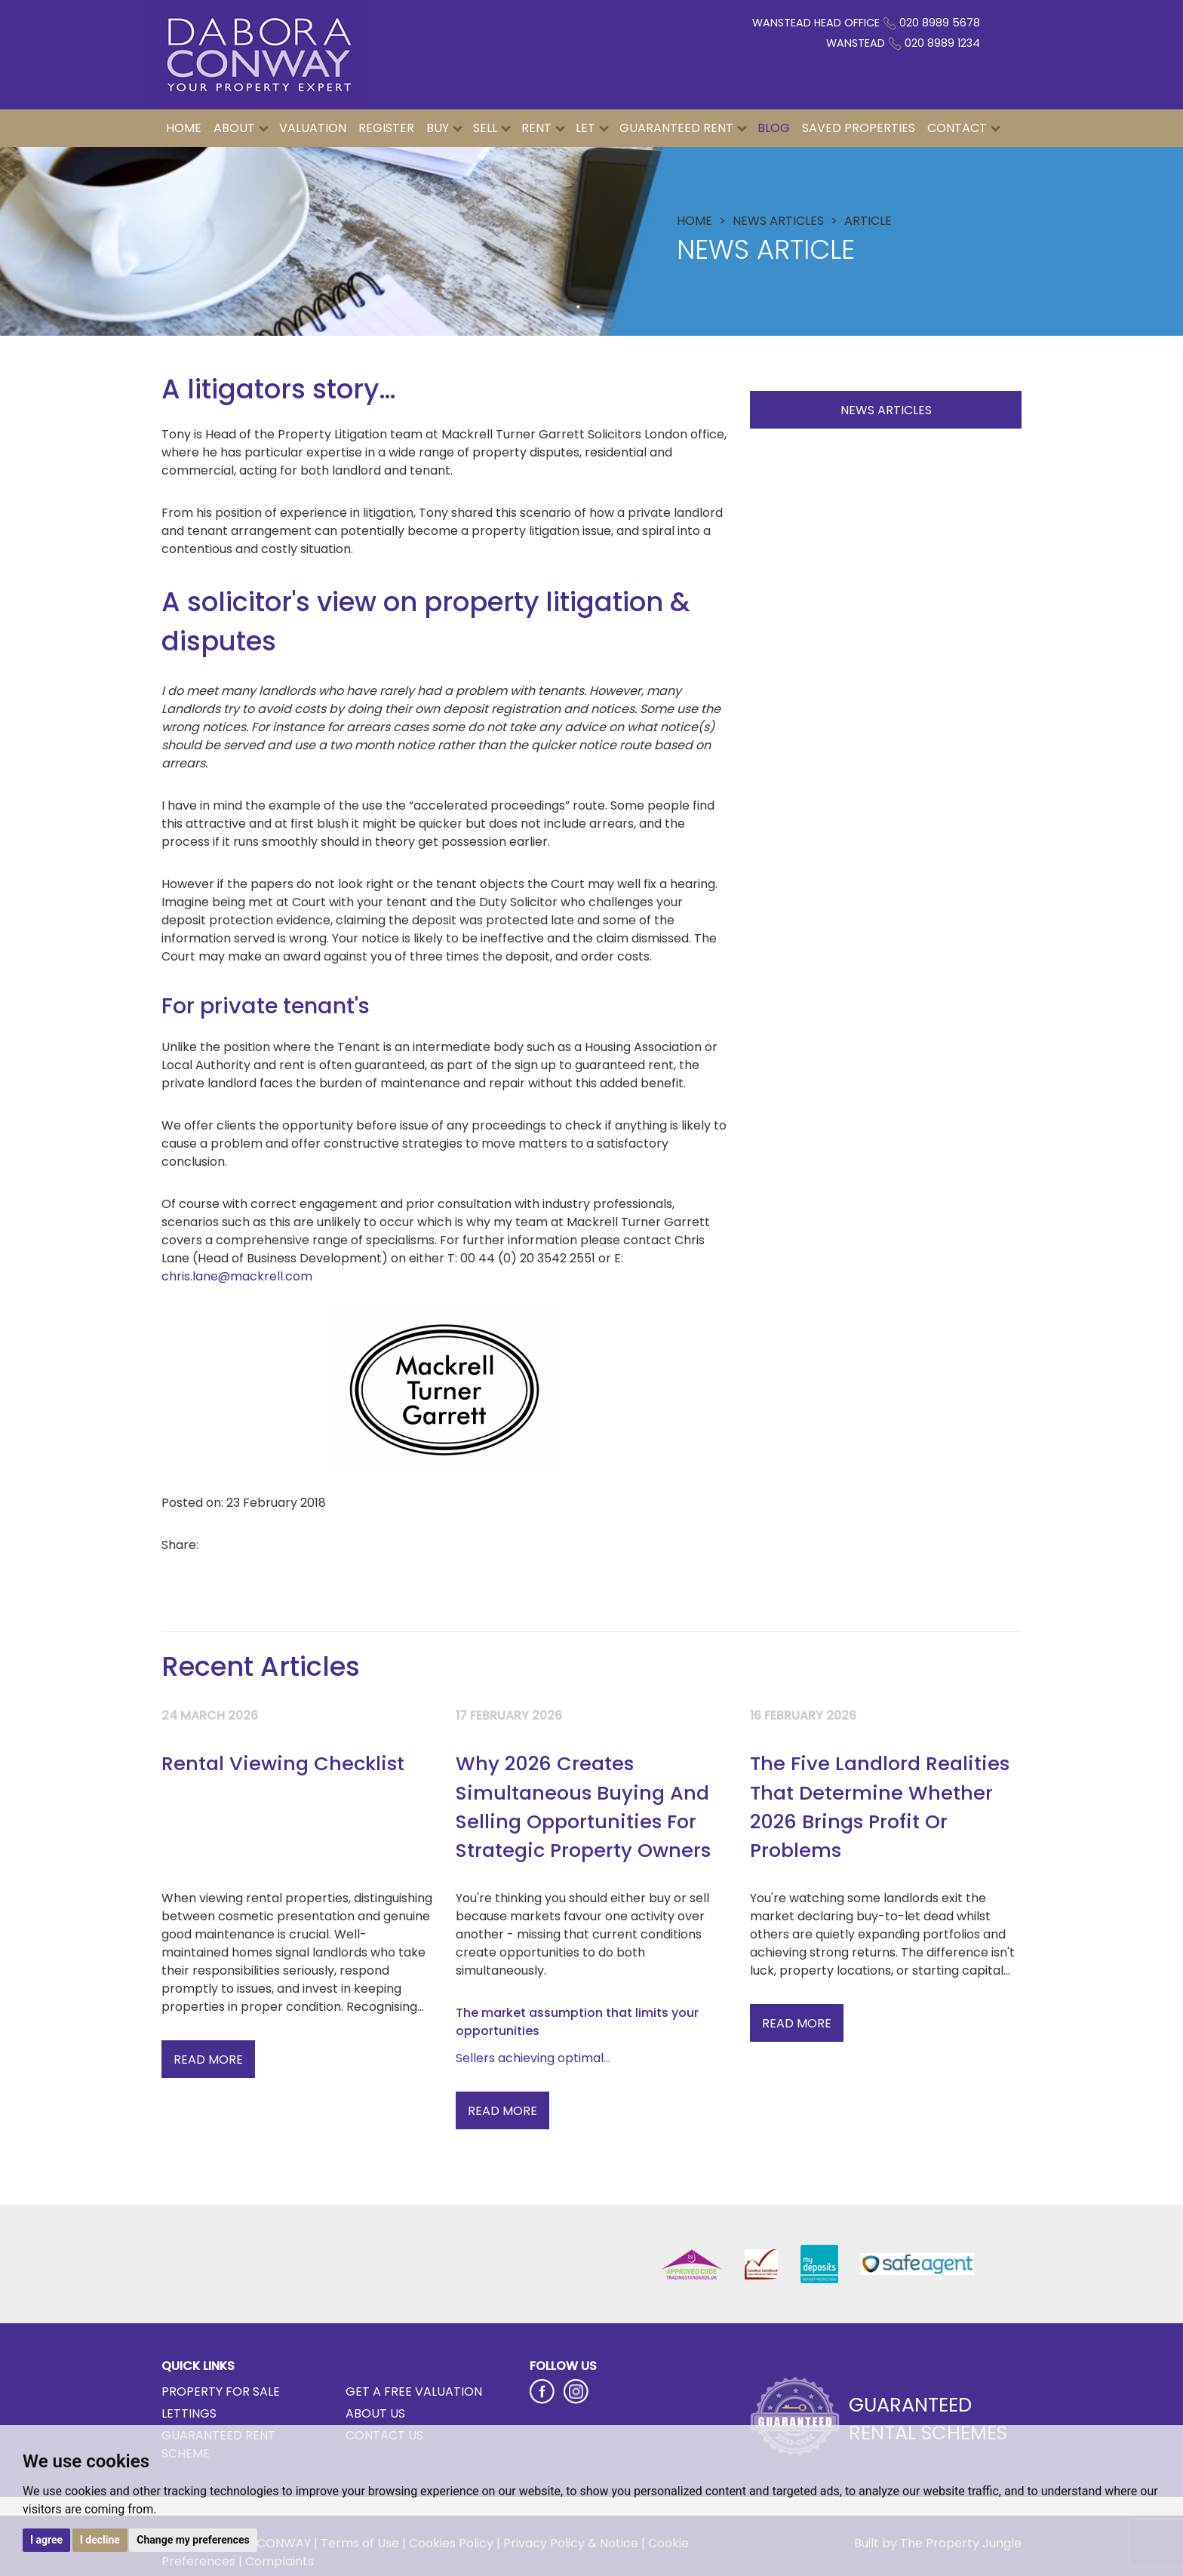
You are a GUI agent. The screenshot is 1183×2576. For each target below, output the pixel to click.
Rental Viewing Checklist (282, 1763)
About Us (375, 2413)
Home (183, 128)
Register (386, 128)
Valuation (312, 128)
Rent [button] (543, 128)
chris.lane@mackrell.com (236, 1276)
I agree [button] (46, 2540)
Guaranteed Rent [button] (683, 128)
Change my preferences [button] (193, 2540)
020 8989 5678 (939, 22)
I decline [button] (100, 2540)
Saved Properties (858, 128)
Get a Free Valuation (414, 2391)
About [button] (241, 128)
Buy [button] (444, 128)
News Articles (886, 410)
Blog (773, 128)
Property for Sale (220, 2391)
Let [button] (592, 128)
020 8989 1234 (942, 43)
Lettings (189, 2413)
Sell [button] (492, 128)
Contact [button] (963, 128)
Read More (208, 2059)
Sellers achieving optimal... (533, 2058)
